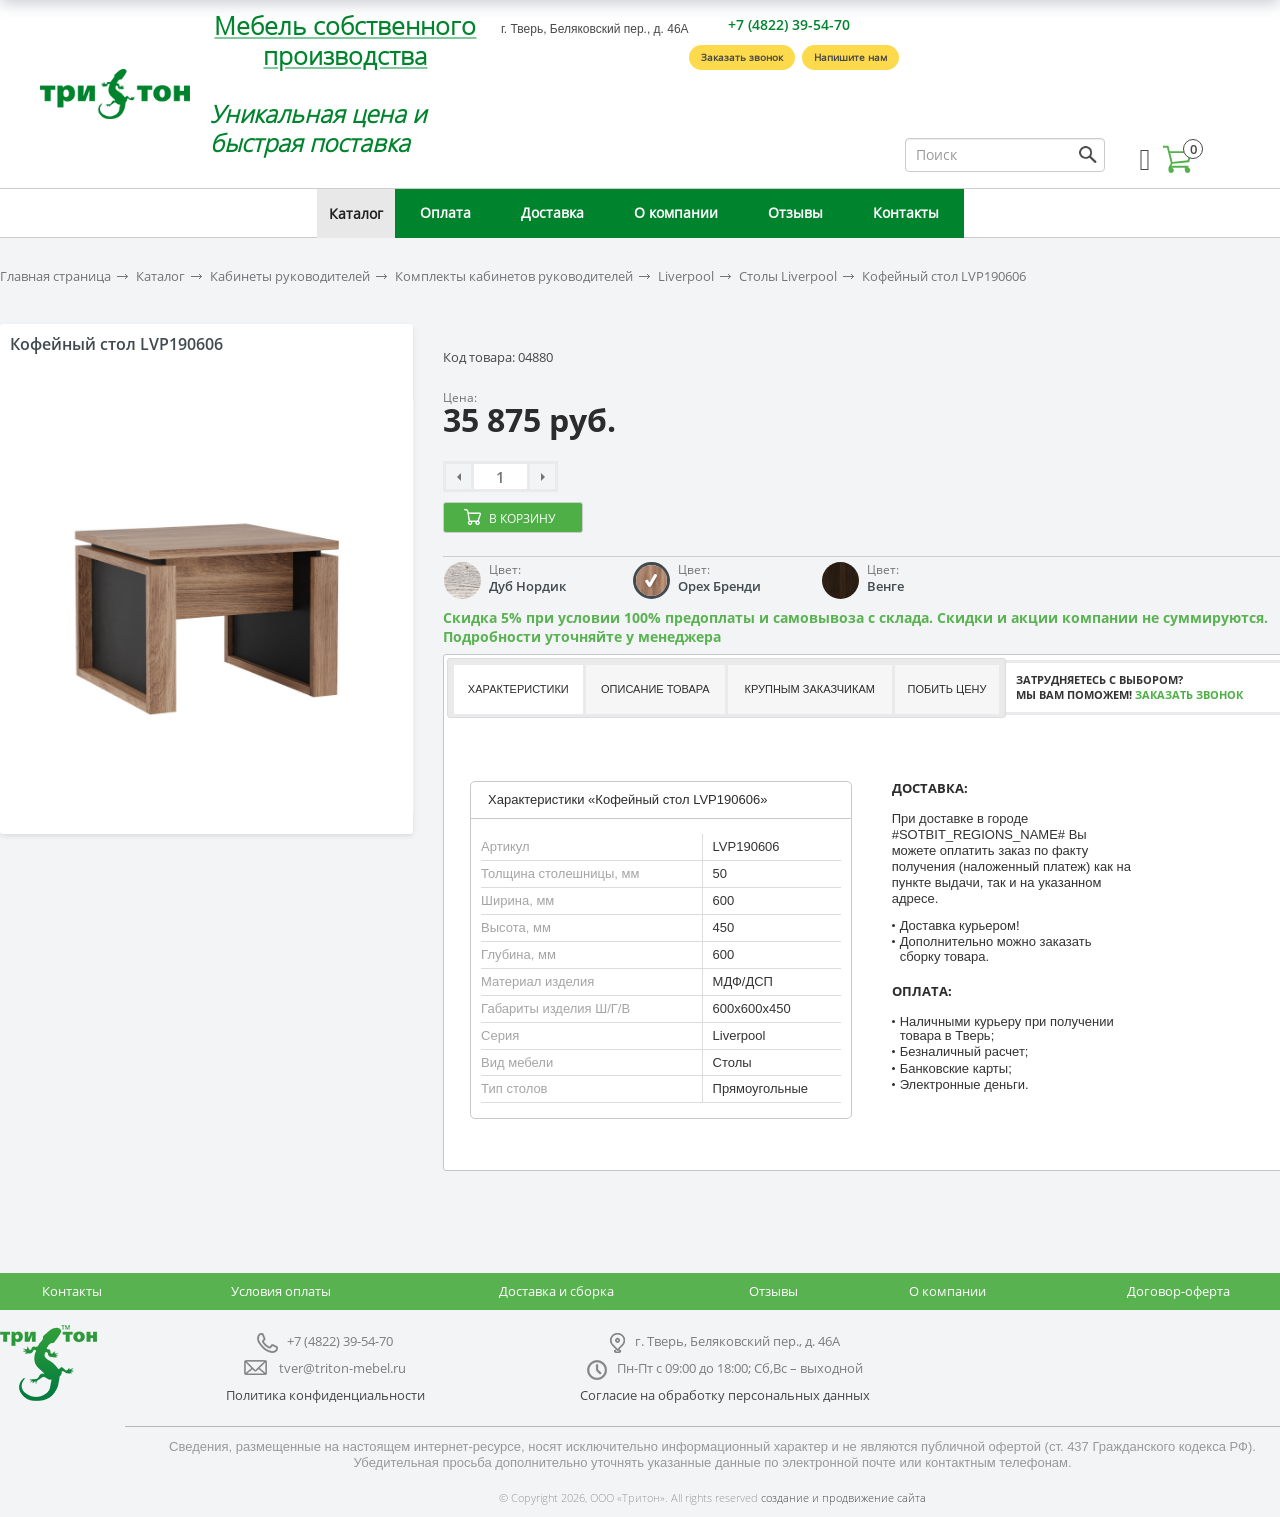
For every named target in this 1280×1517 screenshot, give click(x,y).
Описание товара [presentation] (655, 689)
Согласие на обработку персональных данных (725, 1395)
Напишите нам (850, 57)
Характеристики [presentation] (518, 689)
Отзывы (795, 212)
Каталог (356, 213)
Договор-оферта (1178, 1291)
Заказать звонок (742, 57)
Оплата (445, 212)
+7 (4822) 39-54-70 (789, 24)
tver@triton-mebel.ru (342, 1368)
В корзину (522, 518)
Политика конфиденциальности (325, 1395)
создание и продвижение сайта (843, 1497)
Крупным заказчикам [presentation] (809, 689)
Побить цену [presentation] (947, 689)
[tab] (517, 689)
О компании (676, 212)
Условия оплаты (281, 1291)
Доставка (552, 212)
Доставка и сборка (556, 1291)
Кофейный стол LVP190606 (944, 276)
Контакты (906, 212)
